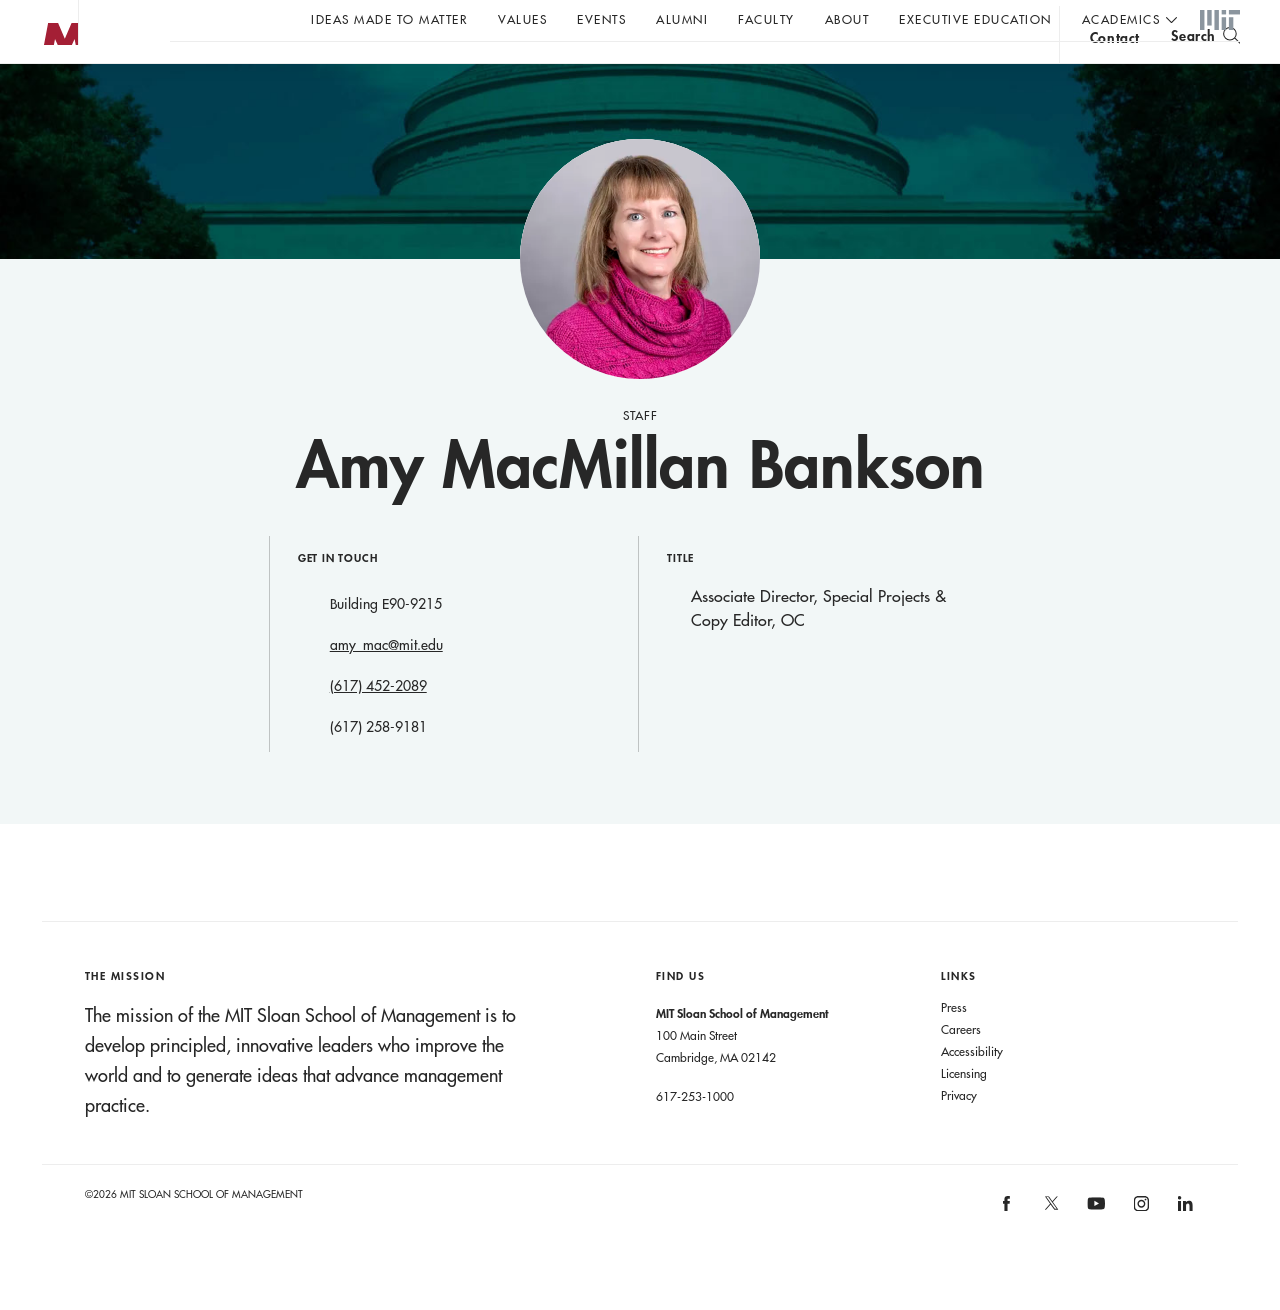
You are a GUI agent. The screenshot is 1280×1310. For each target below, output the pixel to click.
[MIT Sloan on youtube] (1094, 1254)
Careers (961, 1069)
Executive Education (975, 19)
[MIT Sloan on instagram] (1139, 1249)
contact (1115, 73)
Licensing (964, 1113)
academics (1121, 19)
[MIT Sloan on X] (1050, 1250)
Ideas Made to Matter (389, 19)
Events (601, 19)
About (847, 19)
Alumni (682, 19)
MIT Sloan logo (51, 99)
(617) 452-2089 (378, 726)
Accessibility (972, 1091)
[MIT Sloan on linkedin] (1184, 1249)
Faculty (766, 19)
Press (954, 1047)
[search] (1205, 70)
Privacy (959, 1135)
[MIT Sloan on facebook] (1008, 1249)
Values (522, 19)
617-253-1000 (695, 1136)
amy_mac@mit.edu (386, 685)
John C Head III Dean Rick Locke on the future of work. (554, 71)
